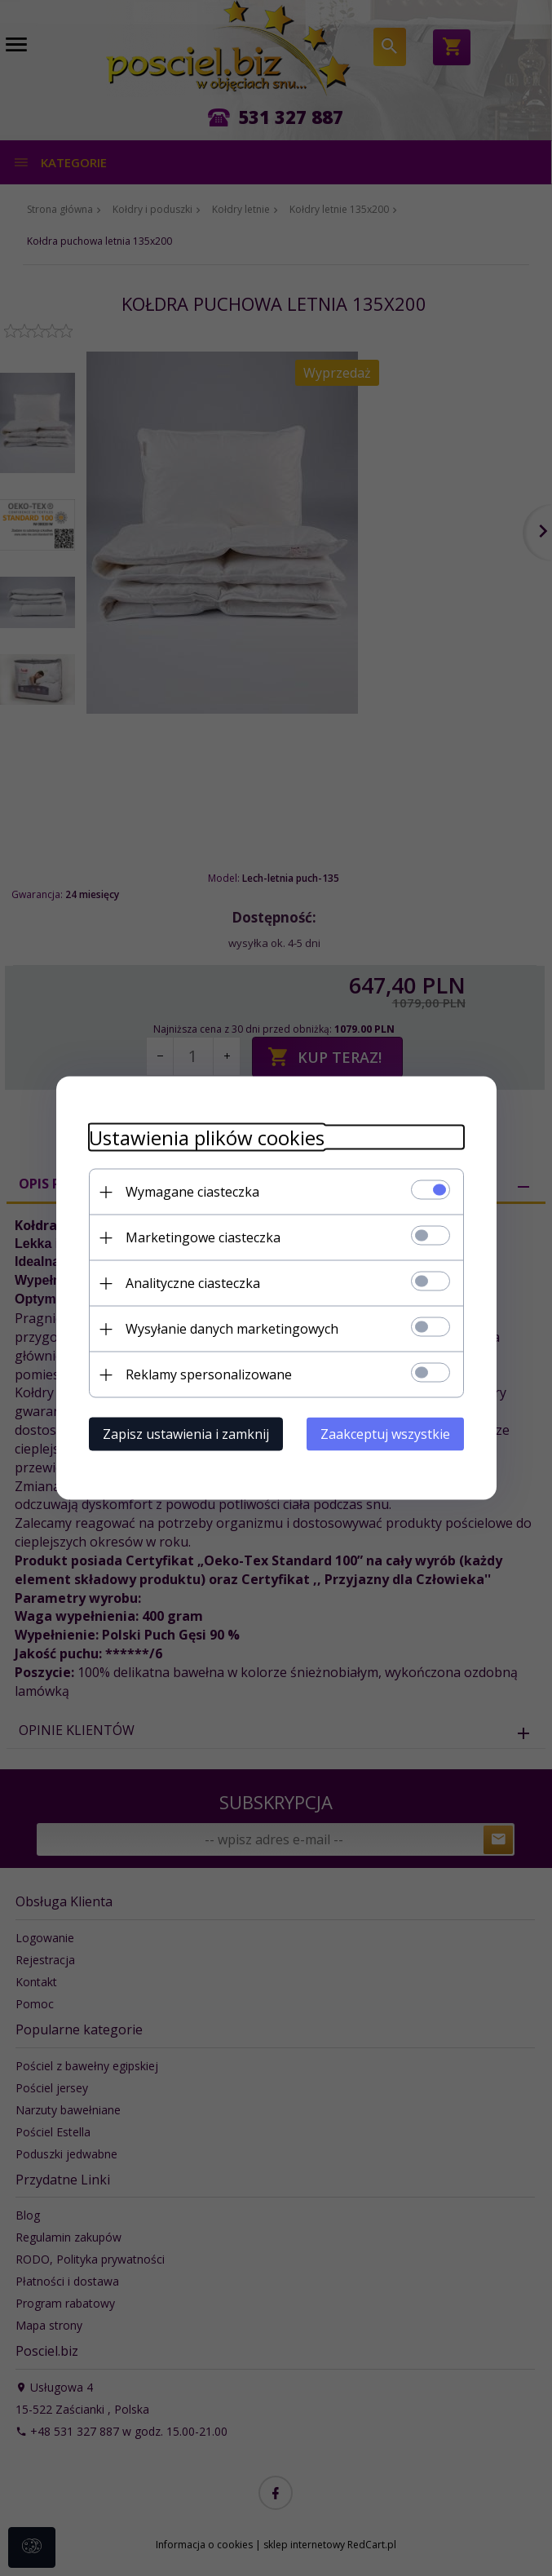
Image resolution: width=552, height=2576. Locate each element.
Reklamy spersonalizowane (209, 1374)
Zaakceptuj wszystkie (385, 1434)
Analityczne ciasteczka (193, 1283)
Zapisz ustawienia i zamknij (186, 1434)
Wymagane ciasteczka (192, 1192)
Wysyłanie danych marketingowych (232, 1329)
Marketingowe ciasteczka (203, 1237)
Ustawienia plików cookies (207, 1137)
